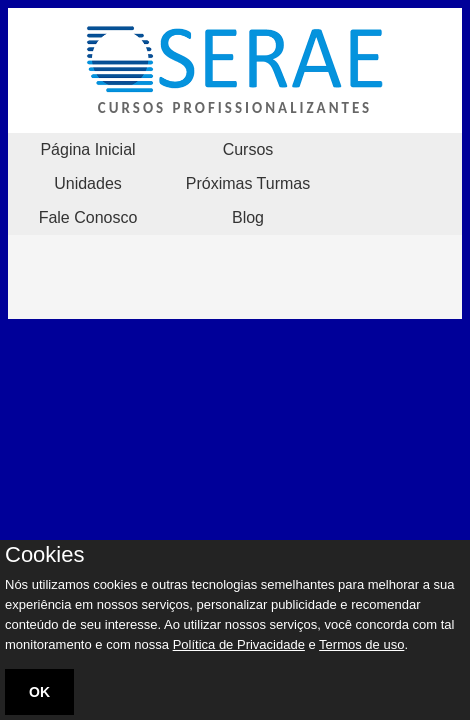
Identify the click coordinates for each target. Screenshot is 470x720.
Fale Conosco (88, 217)
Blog (248, 217)
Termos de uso (361, 644)
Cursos (248, 149)
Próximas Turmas (248, 183)
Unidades (88, 183)
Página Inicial (87, 149)
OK (39, 692)
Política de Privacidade (239, 644)
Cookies (44, 555)
